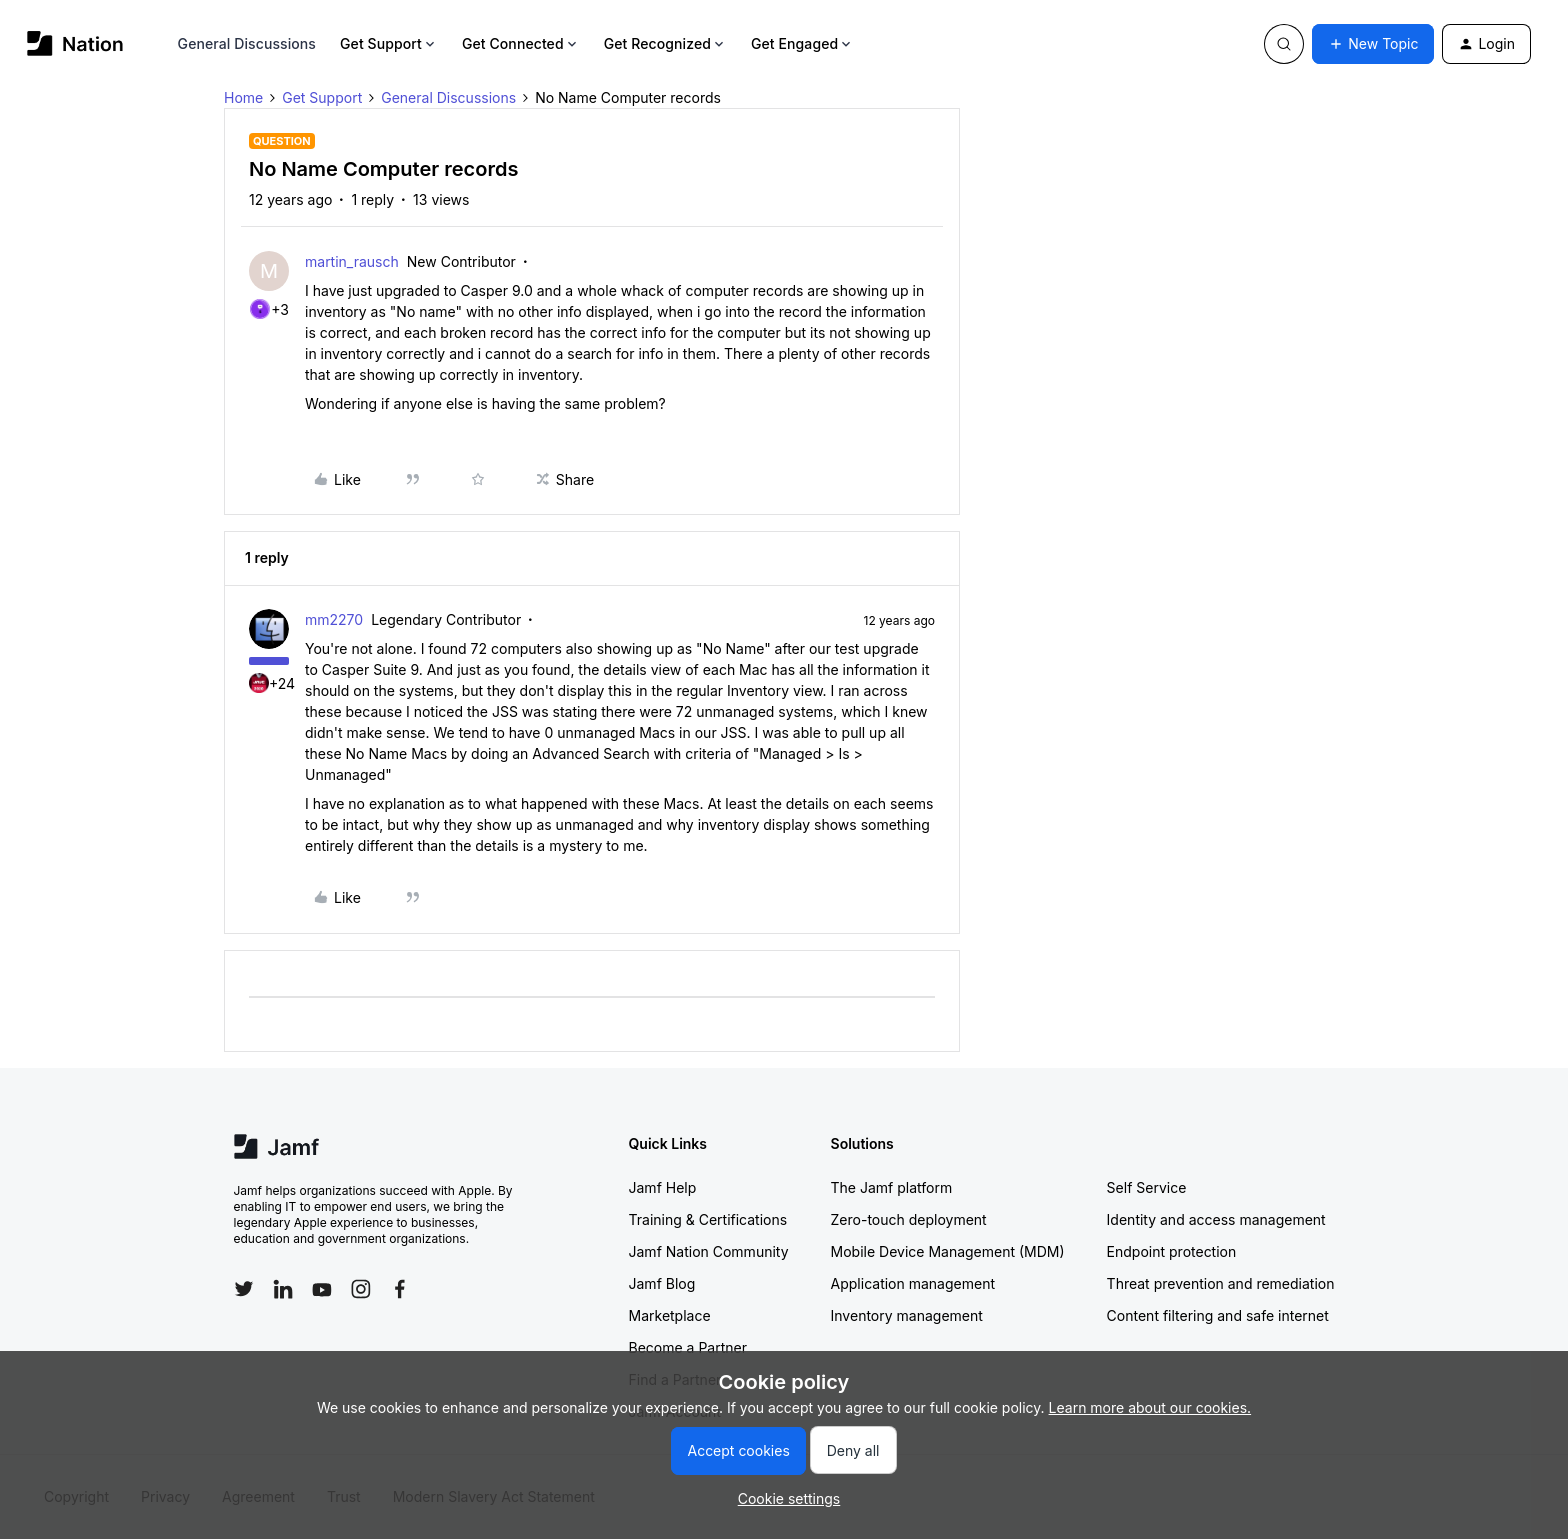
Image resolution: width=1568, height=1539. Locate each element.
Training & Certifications (708, 1219)
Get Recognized (665, 43)
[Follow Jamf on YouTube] (322, 1289)
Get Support (389, 43)
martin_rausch (352, 261)
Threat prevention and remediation (1221, 1283)
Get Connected (521, 43)
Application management (913, 1283)
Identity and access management (1216, 1219)
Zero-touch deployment (909, 1219)
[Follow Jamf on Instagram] (361, 1289)
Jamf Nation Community (709, 1251)
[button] (1373, 44)
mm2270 (334, 619)
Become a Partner (688, 1347)
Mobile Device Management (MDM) (948, 1251)
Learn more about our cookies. (1150, 1407)
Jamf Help (663, 1187)
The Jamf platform (892, 1187)
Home (243, 97)
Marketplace (670, 1315)
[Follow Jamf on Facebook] (400, 1289)
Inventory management (907, 1315)
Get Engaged (802, 43)
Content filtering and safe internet (1218, 1315)
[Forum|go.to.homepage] (75, 43)
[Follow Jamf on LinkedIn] (283, 1289)
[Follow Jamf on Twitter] (244, 1289)
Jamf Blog (662, 1283)
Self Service (1147, 1187)
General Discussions (247, 43)
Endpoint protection (1172, 1251)
